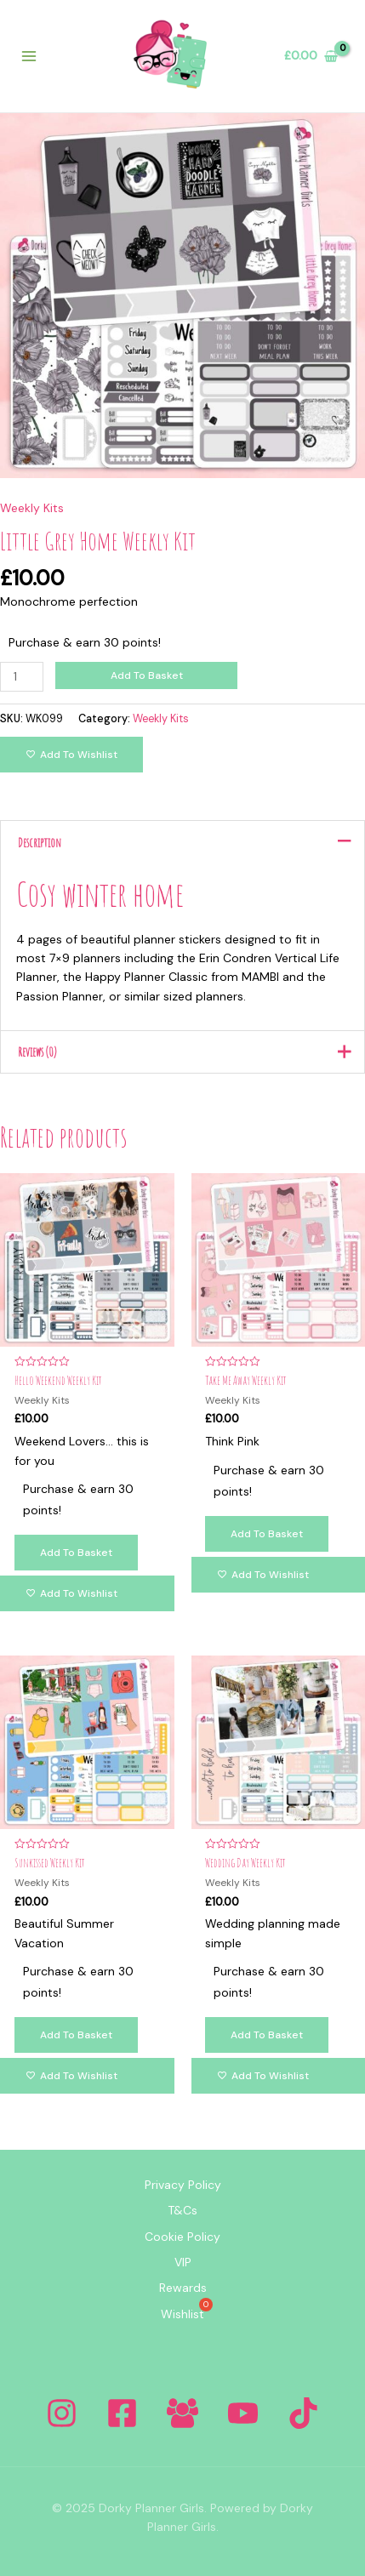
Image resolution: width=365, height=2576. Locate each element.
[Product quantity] (21, 677)
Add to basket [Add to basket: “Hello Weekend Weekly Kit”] (76, 1552)
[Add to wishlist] (71, 754)
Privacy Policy (183, 2184)
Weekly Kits (32, 508)
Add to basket (147, 675)
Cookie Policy (182, 2236)
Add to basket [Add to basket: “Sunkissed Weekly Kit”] (76, 2035)
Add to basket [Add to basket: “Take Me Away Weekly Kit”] (267, 1534)
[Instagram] (61, 2413)
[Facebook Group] (182, 2413)
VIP (182, 2262)
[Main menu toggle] (29, 56)
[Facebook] (122, 2413)
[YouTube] (243, 2413)
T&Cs (182, 2210)
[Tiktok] (303, 2413)
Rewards (183, 2287)
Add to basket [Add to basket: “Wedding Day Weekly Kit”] (267, 2035)
